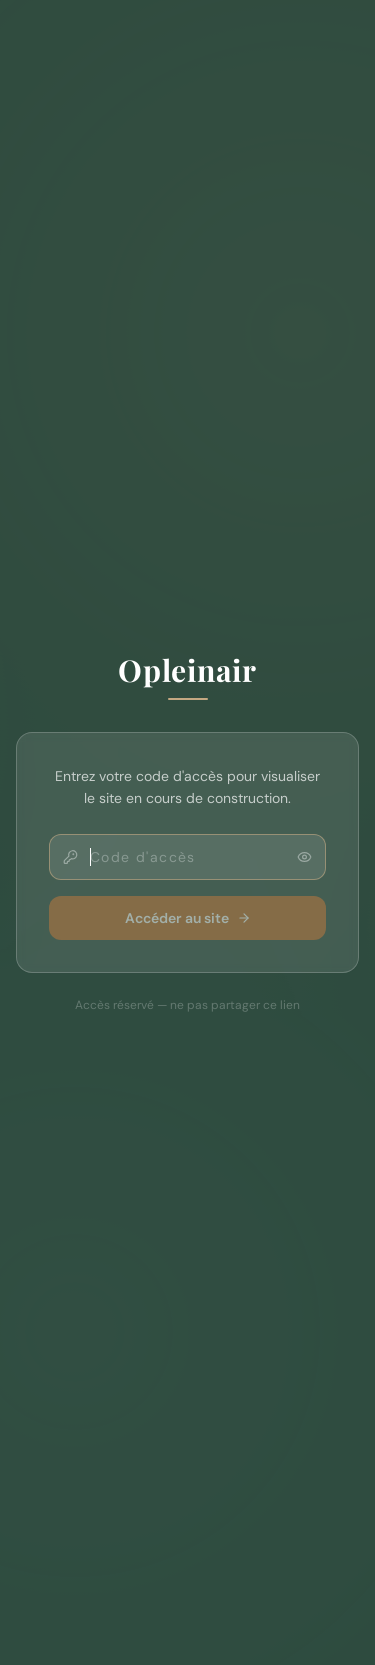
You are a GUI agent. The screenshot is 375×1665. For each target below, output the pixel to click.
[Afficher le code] (304, 857)
